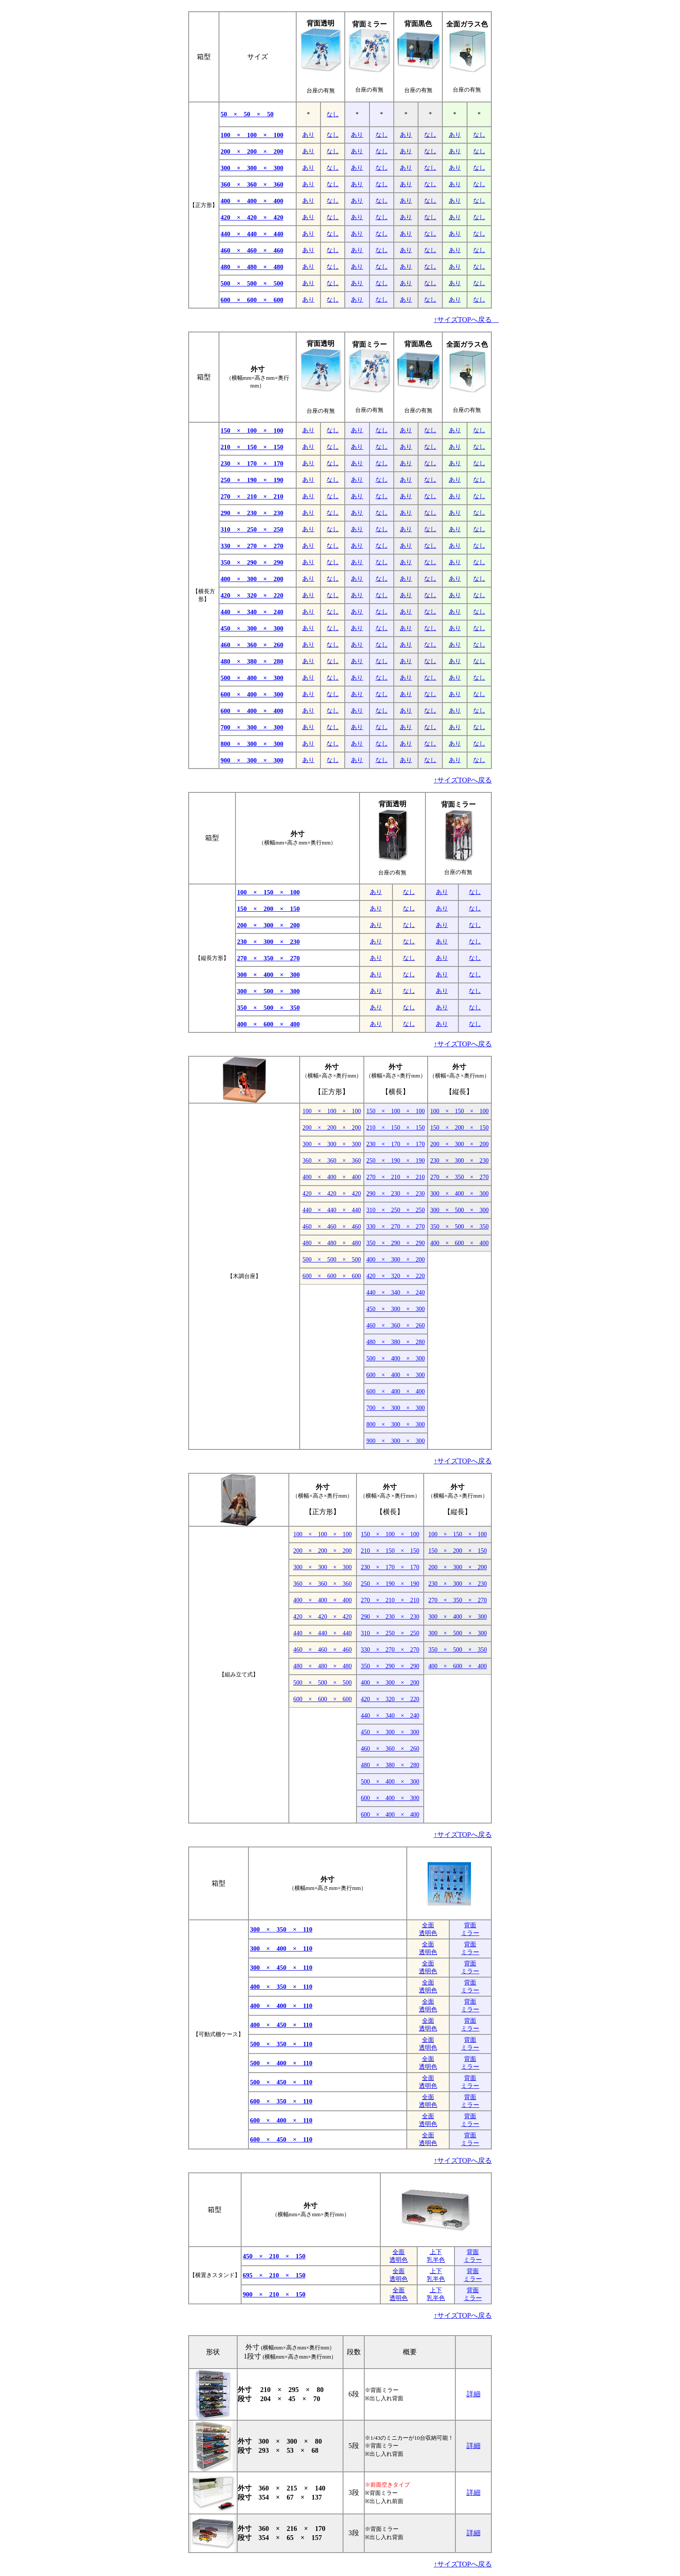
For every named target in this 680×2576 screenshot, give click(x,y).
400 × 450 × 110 (281, 2024)
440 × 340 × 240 (252, 611)
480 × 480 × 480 (252, 266)
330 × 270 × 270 (252, 545)
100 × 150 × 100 (268, 892)
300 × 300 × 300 (252, 167)
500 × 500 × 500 (252, 283)
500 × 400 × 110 (281, 2063)
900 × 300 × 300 (252, 760)
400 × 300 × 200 (252, 578)
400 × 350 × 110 (281, 1986)
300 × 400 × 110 (281, 1948)
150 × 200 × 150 (268, 908)
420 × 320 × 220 (252, 595)
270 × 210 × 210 (252, 496)
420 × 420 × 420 (252, 217)
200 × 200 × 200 (252, 151)
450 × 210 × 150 (274, 2256)
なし (333, 114)
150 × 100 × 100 (252, 430)
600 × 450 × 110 (281, 2139)
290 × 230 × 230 (252, 512)
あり (308, 134)
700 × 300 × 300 (252, 727)
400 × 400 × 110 (281, 2005)
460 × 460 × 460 (252, 250)
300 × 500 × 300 (268, 991)
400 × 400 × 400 (252, 200)
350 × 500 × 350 (268, 1007)
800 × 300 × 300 (252, 743)
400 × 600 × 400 (268, 1024)
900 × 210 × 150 (274, 2294)
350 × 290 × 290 (252, 562)
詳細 (474, 2394)
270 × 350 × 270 (268, 958)
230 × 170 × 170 (252, 463)
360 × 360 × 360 (252, 184)
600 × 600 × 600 (252, 299)
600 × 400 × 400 (252, 710)
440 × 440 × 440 (252, 233)
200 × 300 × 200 (268, 925)
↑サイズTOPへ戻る (466, 319)
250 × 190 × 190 (252, 479)
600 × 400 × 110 (281, 2120)
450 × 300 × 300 (252, 628)
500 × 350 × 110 (281, 2043)
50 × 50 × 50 (247, 114)
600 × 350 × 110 (281, 2101)
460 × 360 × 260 (252, 644)
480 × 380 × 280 (252, 661)
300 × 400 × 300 (268, 974)
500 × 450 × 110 (281, 2082)
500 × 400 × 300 (252, 677)
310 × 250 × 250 (252, 529)
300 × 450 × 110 (281, 1967)
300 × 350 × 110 (281, 1929)
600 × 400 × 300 (252, 694)
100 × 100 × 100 (252, 134)
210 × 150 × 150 (252, 447)
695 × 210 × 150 (274, 2275)
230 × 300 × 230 (268, 941)
